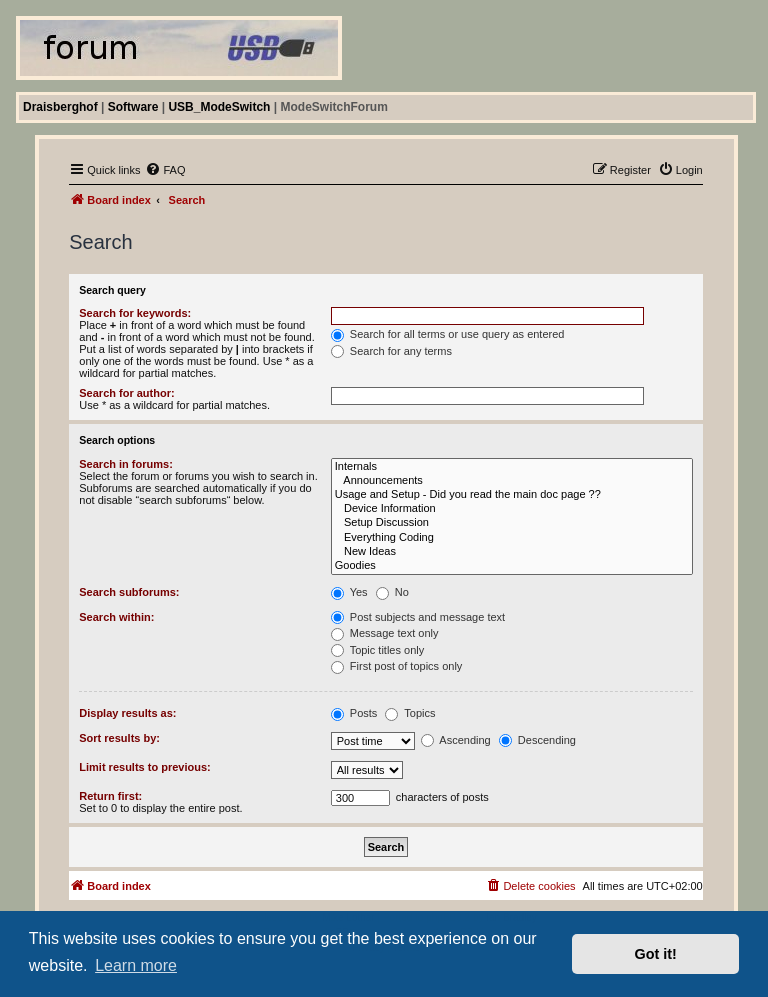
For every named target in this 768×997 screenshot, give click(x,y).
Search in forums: (126, 464)
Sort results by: (119, 738)
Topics (410, 713)
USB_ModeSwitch (219, 107)
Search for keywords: (135, 313)
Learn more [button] (136, 965)
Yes (349, 592)
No (392, 592)
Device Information (512, 509)
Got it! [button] (656, 954)
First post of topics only (397, 666)
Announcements (512, 481)
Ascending (456, 740)
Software (133, 107)
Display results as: (127, 713)
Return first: (110, 796)
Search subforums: (129, 592)
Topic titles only (377, 650)
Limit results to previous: (144, 767)
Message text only (385, 633)
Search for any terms (391, 351)
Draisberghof (60, 107)
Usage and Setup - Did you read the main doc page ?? (512, 495)
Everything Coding (512, 538)
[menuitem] (165, 170)
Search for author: (126, 393)
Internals (512, 467)
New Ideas (512, 552)
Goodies (512, 566)
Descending (537, 740)
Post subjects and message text (418, 617)
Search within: (116, 617)
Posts (354, 713)
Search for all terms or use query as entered (448, 334)
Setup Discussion (512, 523)
